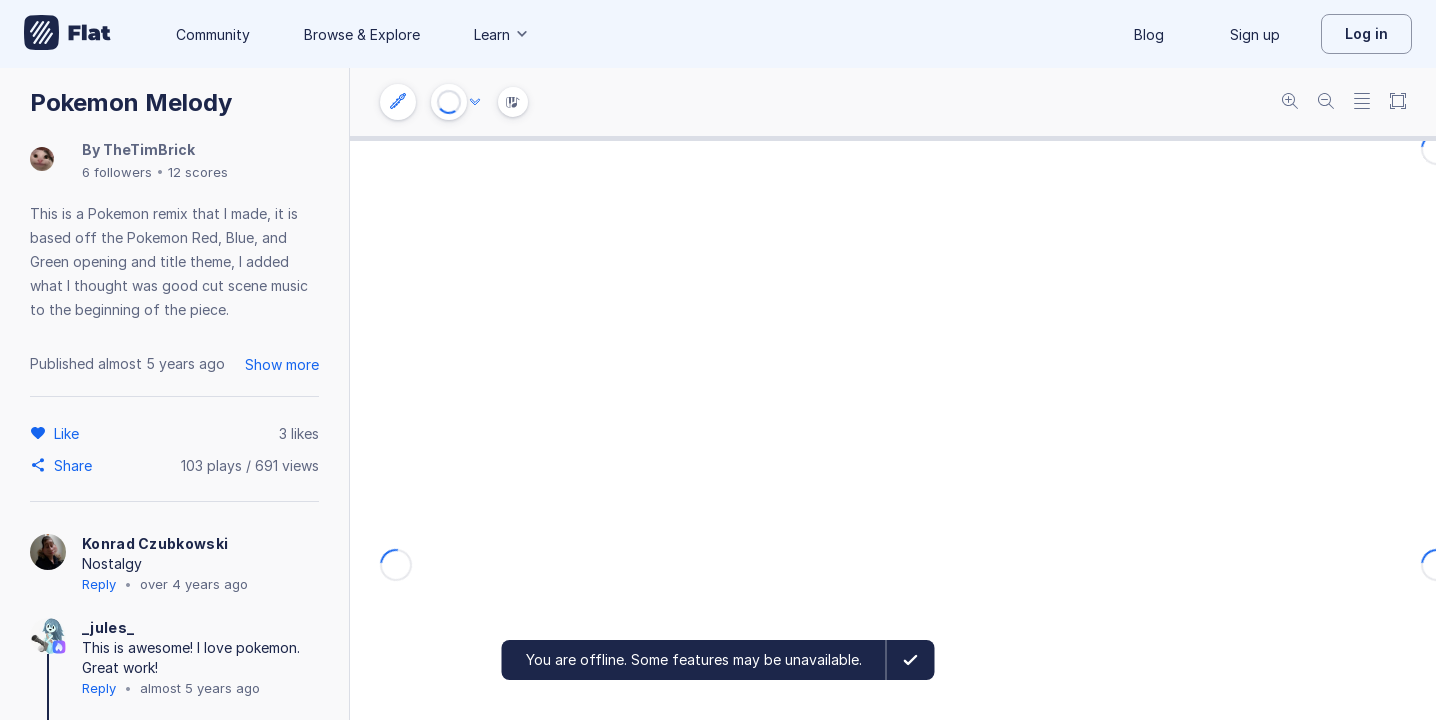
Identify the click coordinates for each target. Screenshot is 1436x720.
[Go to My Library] (67, 34)
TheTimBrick (149, 149)
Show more (282, 364)
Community (213, 34)
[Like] (69, 433)
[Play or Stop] (449, 102)
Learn (502, 34)
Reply (99, 584)
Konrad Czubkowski (155, 543)
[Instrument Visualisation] (513, 102)
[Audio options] (475, 102)
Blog (1149, 34)
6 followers (117, 172)
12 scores (198, 172)
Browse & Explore (362, 34)
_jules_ (108, 627)
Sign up (1255, 34)
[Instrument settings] (398, 102)
